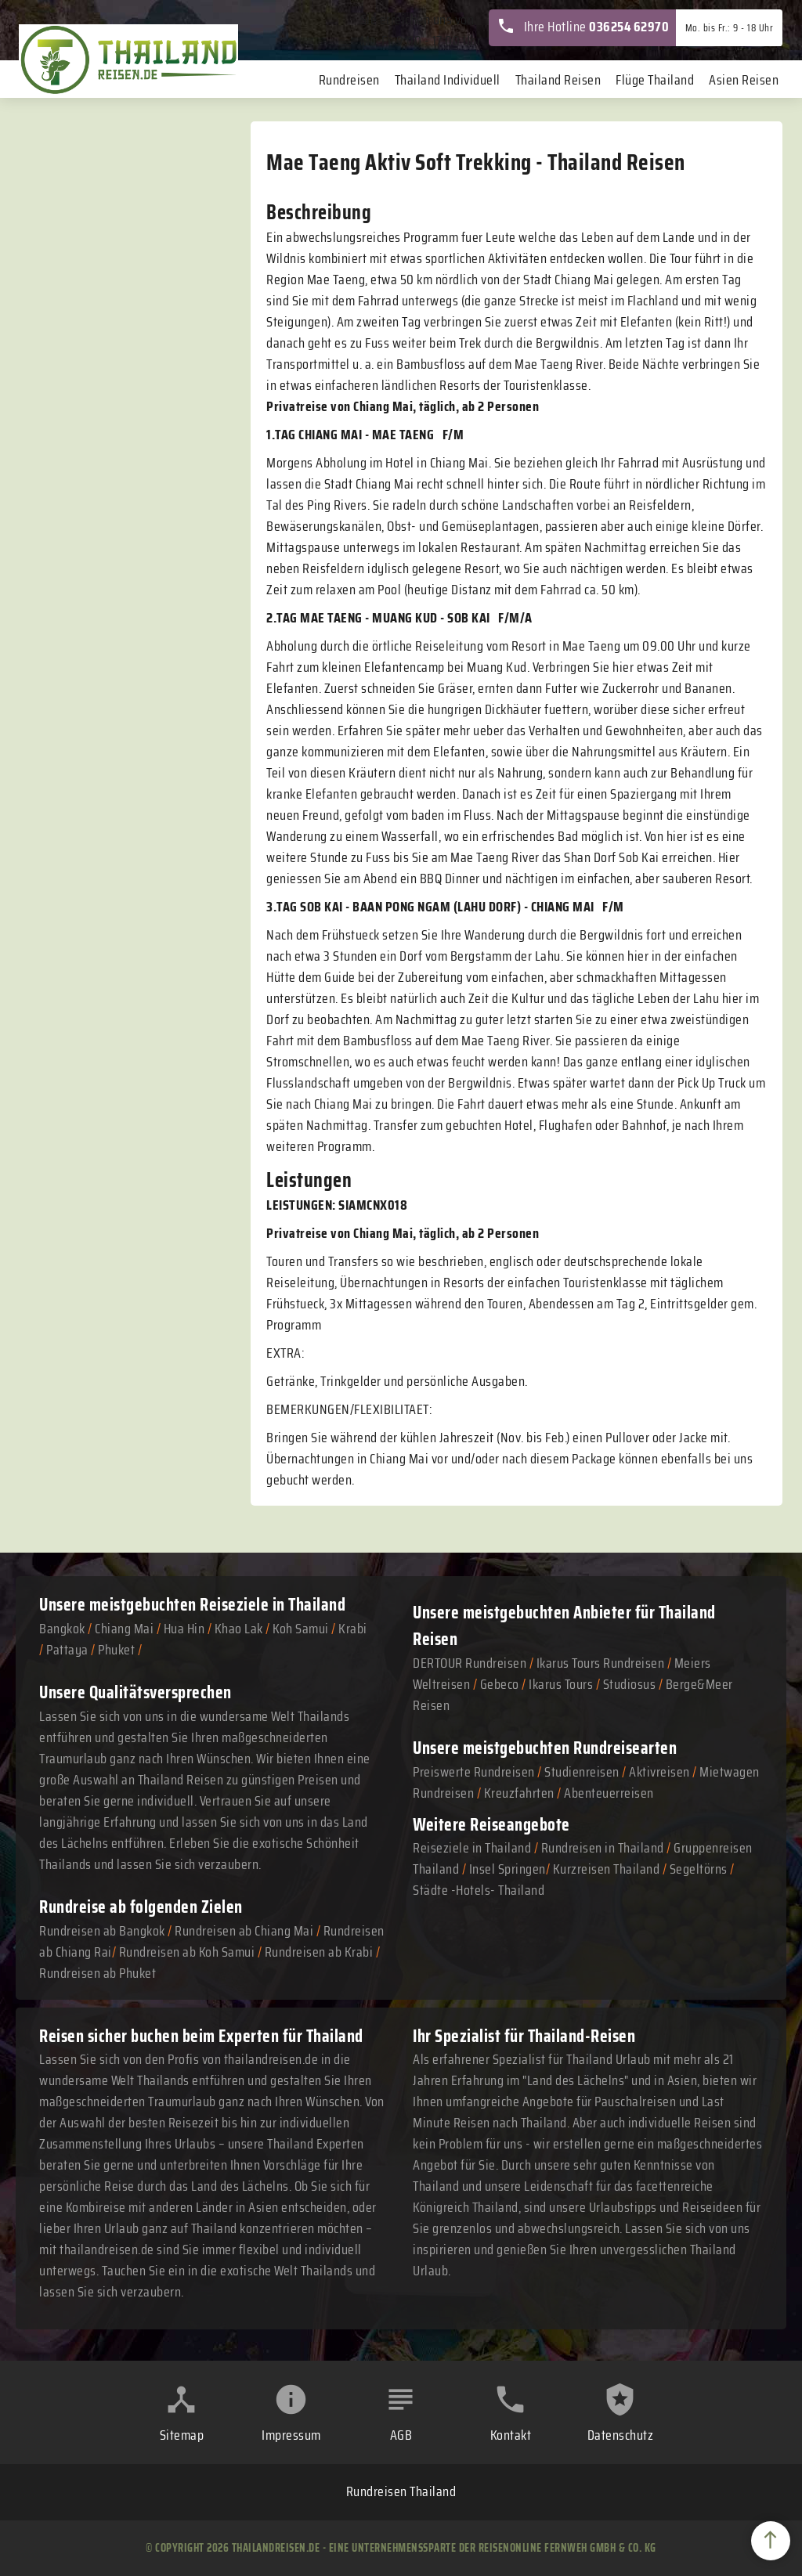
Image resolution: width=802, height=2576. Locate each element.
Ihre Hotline (583, 27)
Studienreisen (582, 1772)
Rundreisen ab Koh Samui (187, 1952)
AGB (401, 2435)
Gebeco (499, 1684)
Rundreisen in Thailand (602, 1848)
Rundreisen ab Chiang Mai (245, 1931)
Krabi (352, 1629)
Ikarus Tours (561, 1684)
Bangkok (62, 1629)
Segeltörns (699, 1869)
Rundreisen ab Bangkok (102, 1931)
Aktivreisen (659, 1772)
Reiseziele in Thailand (272, 1604)
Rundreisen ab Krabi (319, 1952)
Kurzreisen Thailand (608, 1869)
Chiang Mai (124, 1629)
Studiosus (629, 1684)
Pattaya (67, 1650)
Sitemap (182, 2435)
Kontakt (511, 2435)
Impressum (291, 2435)
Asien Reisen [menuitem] (744, 80)
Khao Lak (239, 1629)
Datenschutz (620, 2435)
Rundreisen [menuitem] (349, 80)
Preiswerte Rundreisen (474, 1772)
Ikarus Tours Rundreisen (600, 1663)
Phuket (116, 1650)
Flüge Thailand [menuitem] (655, 80)
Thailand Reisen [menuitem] (558, 80)
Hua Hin (184, 1629)
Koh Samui (301, 1629)
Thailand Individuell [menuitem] (447, 80)
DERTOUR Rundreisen (469, 1663)
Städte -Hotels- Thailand (478, 1890)
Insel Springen (507, 1869)
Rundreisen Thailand (401, 2491)
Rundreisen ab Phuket (97, 1973)
